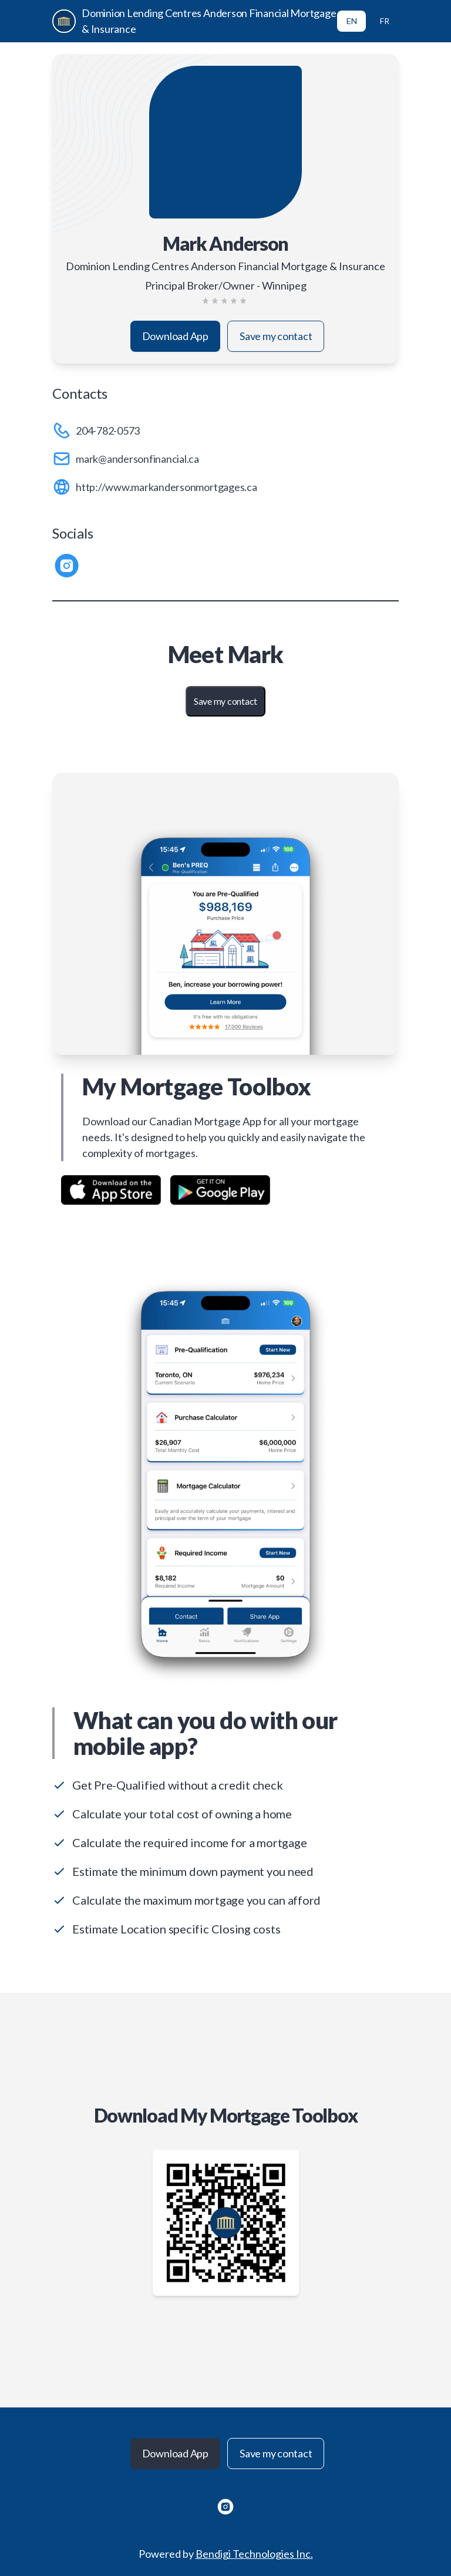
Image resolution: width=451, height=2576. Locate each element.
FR (384, 21)
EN (351, 21)
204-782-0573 (108, 430)
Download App (175, 335)
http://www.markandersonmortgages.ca (166, 486)
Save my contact (276, 335)
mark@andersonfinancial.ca (137, 458)
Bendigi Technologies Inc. (254, 2553)
